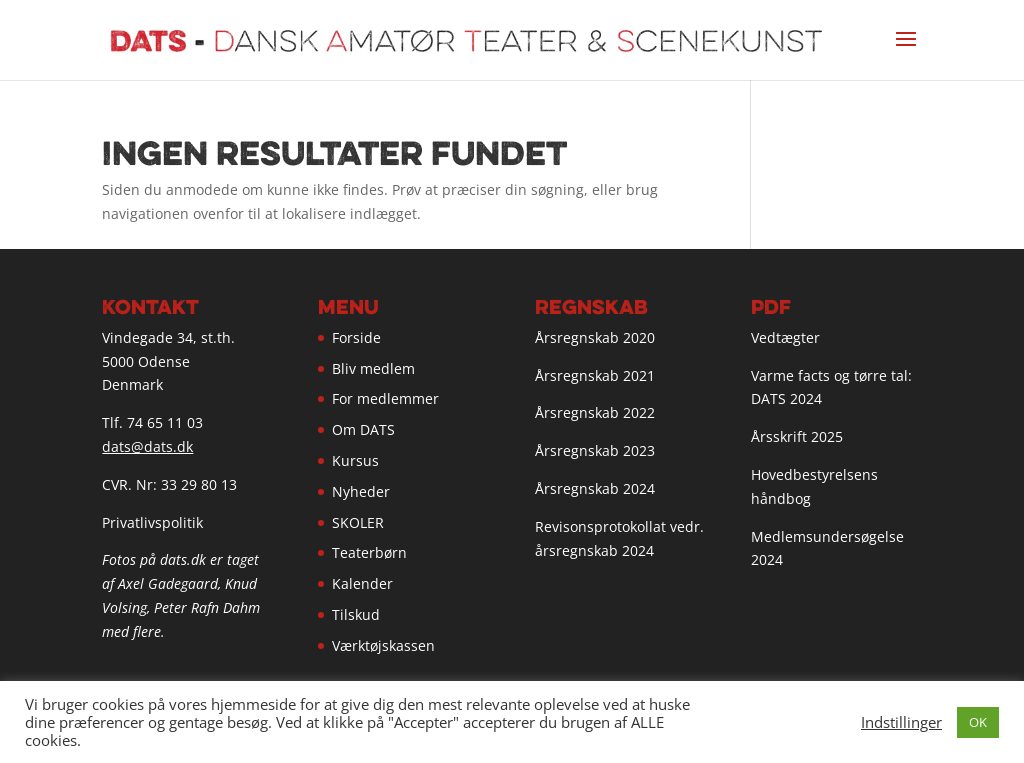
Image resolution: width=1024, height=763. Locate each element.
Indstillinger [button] (901, 722)
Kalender (362, 583)
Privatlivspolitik (152, 522)
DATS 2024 (786, 398)
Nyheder (361, 491)
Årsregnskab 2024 (595, 488)
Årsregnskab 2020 (595, 337)
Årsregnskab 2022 (595, 412)
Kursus (355, 460)
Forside (356, 337)
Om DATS (363, 429)
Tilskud (356, 614)
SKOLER (358, 522)
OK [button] (978, 722)
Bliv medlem (373, 368)
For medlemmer (385, 398)
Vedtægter (785, 337)
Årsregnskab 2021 (595, 375)
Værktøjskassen (383, 645)
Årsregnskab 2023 (595, 450)
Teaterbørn (369, 552)
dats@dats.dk (147, 446)
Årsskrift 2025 (797, 436)
